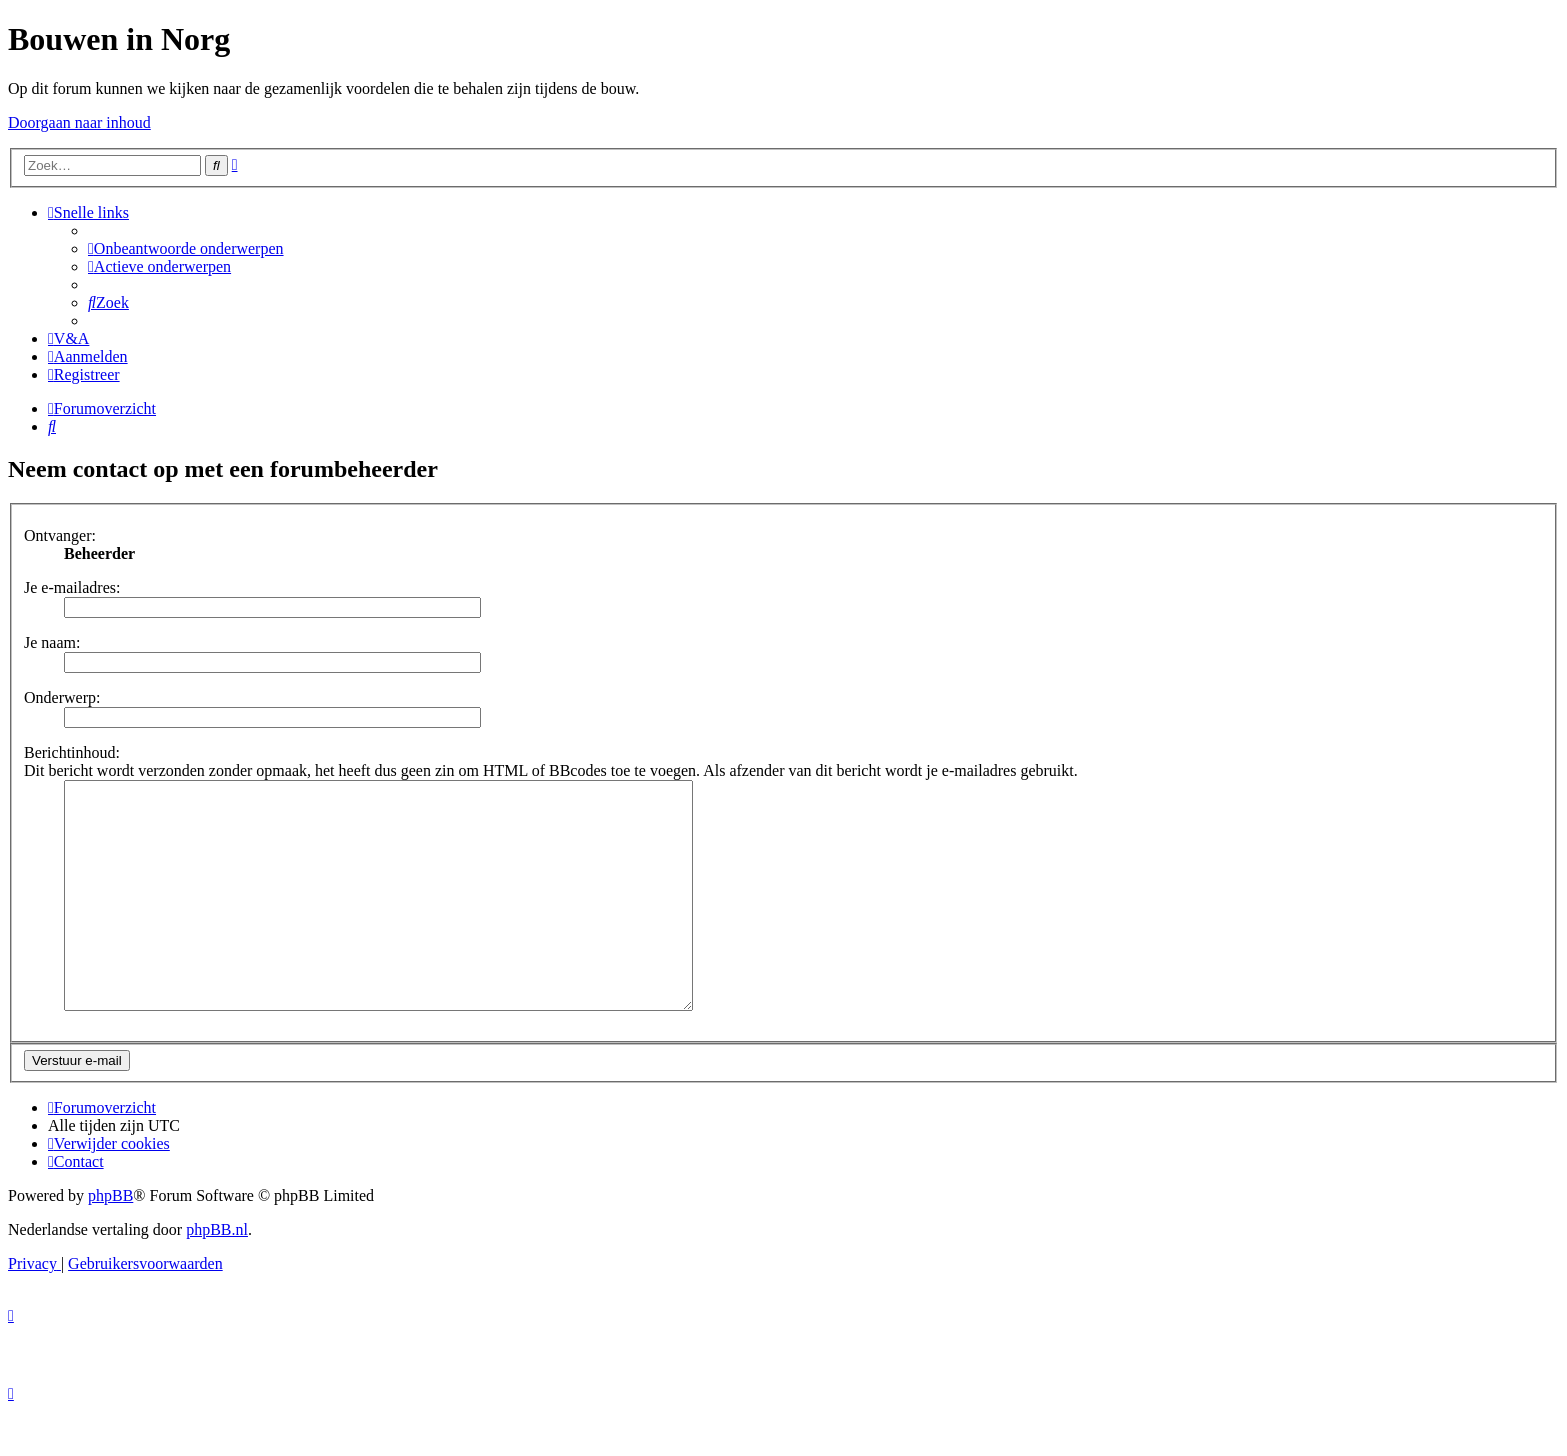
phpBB (110, 1240)
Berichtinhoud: (72, 752)
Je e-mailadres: (72, 587)
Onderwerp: (62, 697)
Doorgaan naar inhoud (79, 122)
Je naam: (52, 642)
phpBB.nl (217, 1274)
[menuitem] (186, 248)
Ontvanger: (60, 535)
